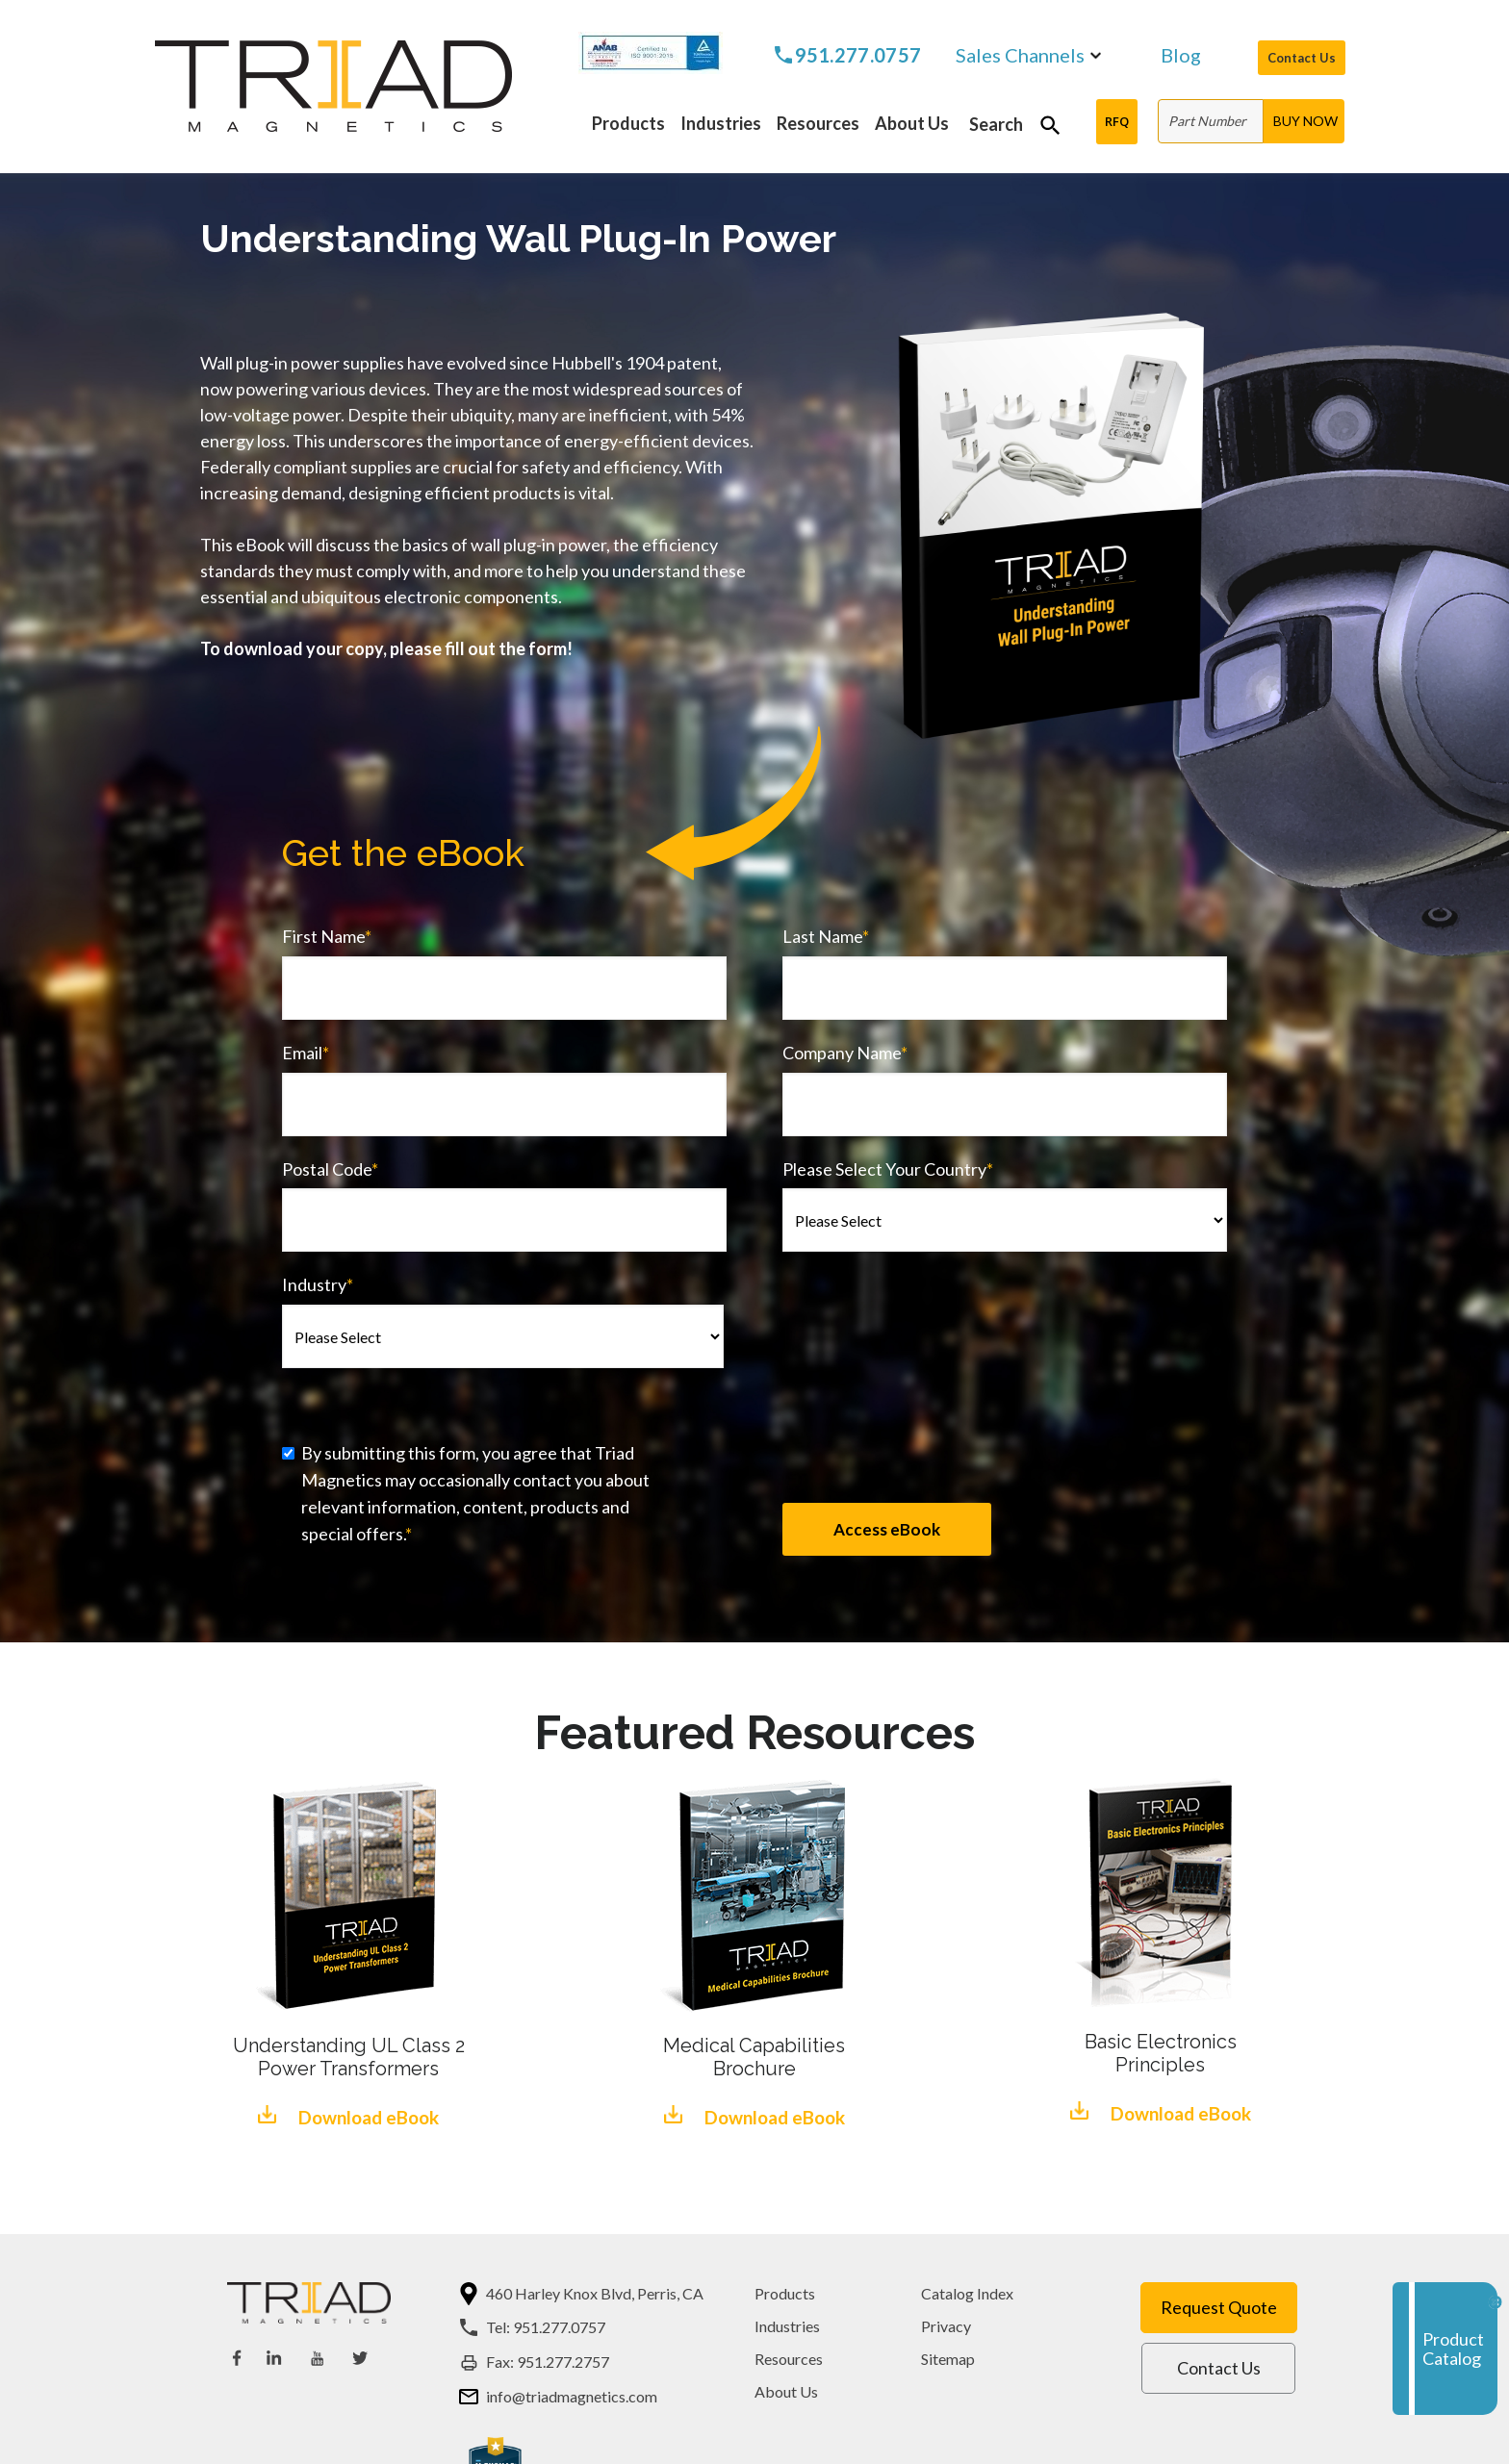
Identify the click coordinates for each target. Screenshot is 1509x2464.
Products (784, 2293)
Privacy (946, 2326)
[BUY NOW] (1304, 121)
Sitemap (948, 2359)
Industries (787, 2326)
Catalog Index (967, 2293)
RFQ (1117, 121)
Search (996, 124)
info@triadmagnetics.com (571, 2396)
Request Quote (1219, 2307)
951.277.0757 (858, 54)
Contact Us (1301, 57)
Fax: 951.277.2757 (547, 2361)
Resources (788, 2359)
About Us (786, 2391)
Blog (1181, 55)
